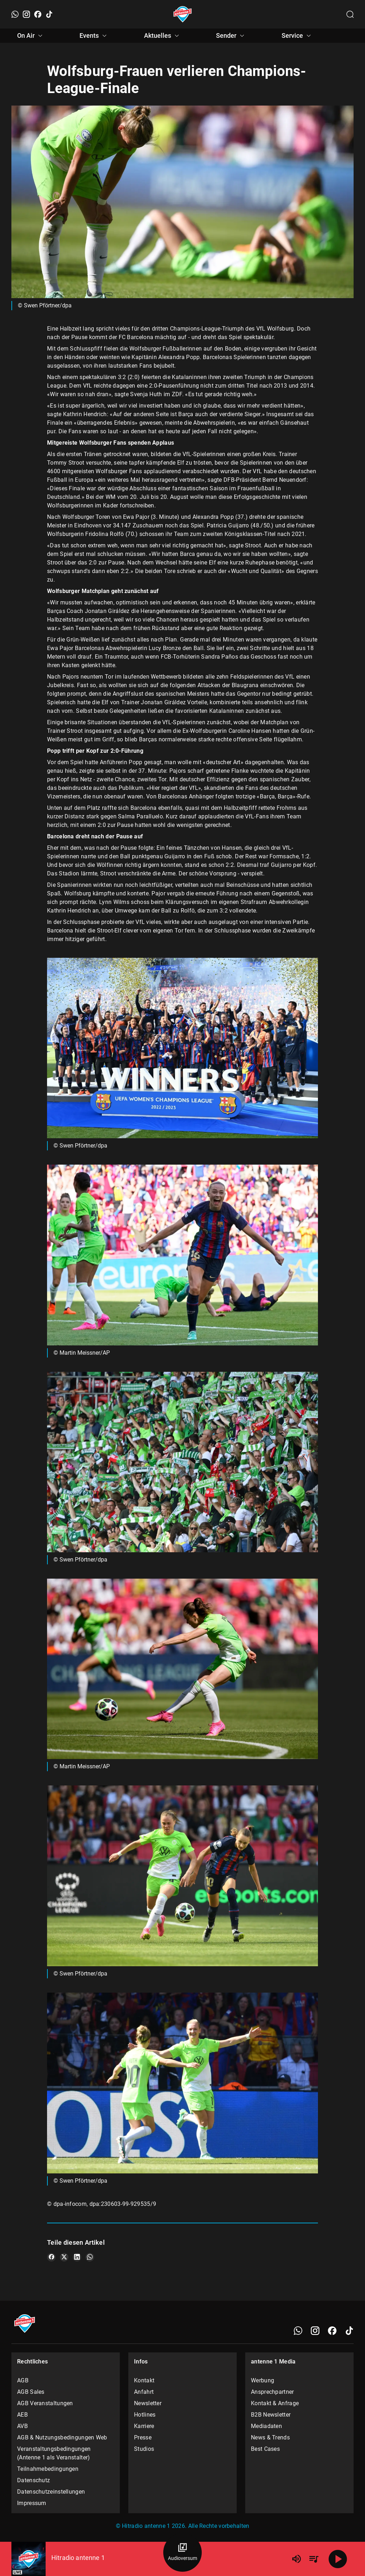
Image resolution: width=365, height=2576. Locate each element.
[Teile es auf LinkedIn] (77, 2257)
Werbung (262, 2380)
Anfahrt (144, 2391)
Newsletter (147, 2403)
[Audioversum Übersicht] (182, 2552)
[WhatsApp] (15, 14)
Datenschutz (33, 2480)
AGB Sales (31, 2391)
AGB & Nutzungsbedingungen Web (62, 2437)
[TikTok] (49, 14)
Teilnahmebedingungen (47, 2468)
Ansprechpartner (272, 2391)
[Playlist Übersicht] (313, 2559)
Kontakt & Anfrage (275, 2403)
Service (297, 35)
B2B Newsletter (271, 2414)
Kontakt (144, 2380)
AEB (22, 2414)
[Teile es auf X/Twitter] (64, 2257)
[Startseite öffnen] (182, 14)
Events (94, 35)
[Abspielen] (338, 2559)
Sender (231, 35)
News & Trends (270, 2437)
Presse (142, 2437)
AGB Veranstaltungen (45, 2403)
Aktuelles (162, 35)
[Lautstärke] (296, 2559)
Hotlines (144, 2414)
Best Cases (265, 2448)
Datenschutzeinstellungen (51, 2491)
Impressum (31, 2503)
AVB (22, 2426)
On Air (31, 35)
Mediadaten (266, 2426)
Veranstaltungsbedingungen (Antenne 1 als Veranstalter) (54, 2453)
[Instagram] (26, 14)
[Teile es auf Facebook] (51, 2257)
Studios (144, 2448)
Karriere (144, 2426)
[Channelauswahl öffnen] (350, 14)
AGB (23, 2380)
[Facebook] (37, 14)
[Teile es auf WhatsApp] (90, 2257)
